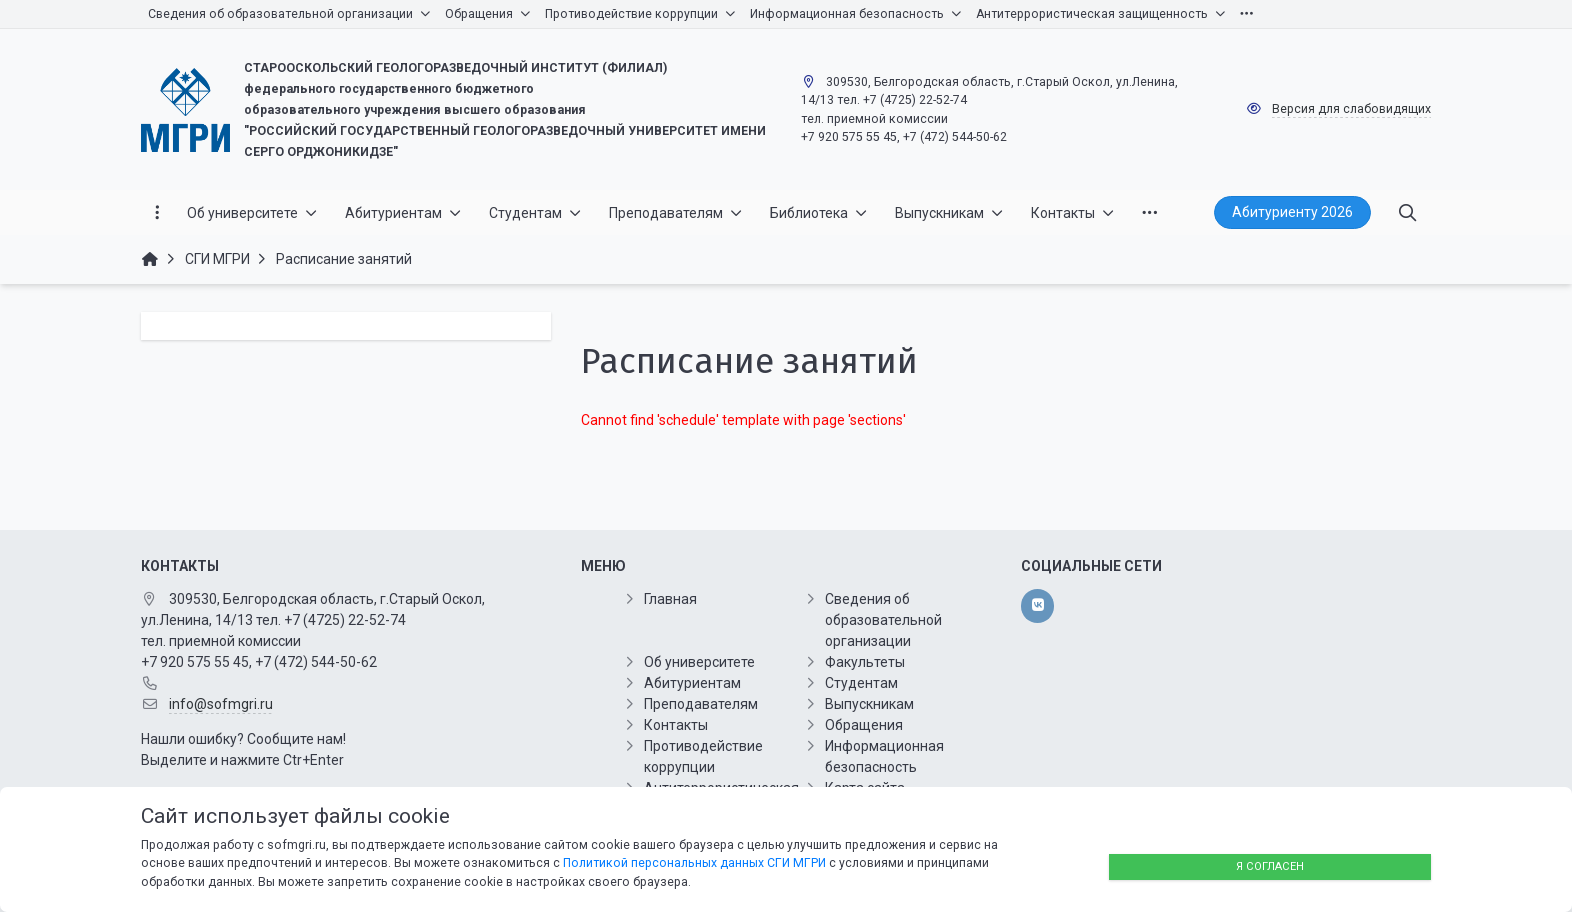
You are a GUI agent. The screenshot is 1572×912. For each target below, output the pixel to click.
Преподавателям (701, 704)
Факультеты (865, 662)
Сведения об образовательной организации (883, 620)
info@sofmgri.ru (221, 704)
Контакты (676, 725)
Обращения (864, 725)
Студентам (861, 683)
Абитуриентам (692, 683)
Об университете (699, 662)
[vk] (1037, 606)
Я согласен (1270, 866)
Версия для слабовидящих (1351, 109)
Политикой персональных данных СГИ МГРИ (694, 863)
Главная (670, 599)
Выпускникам (869, 704)
